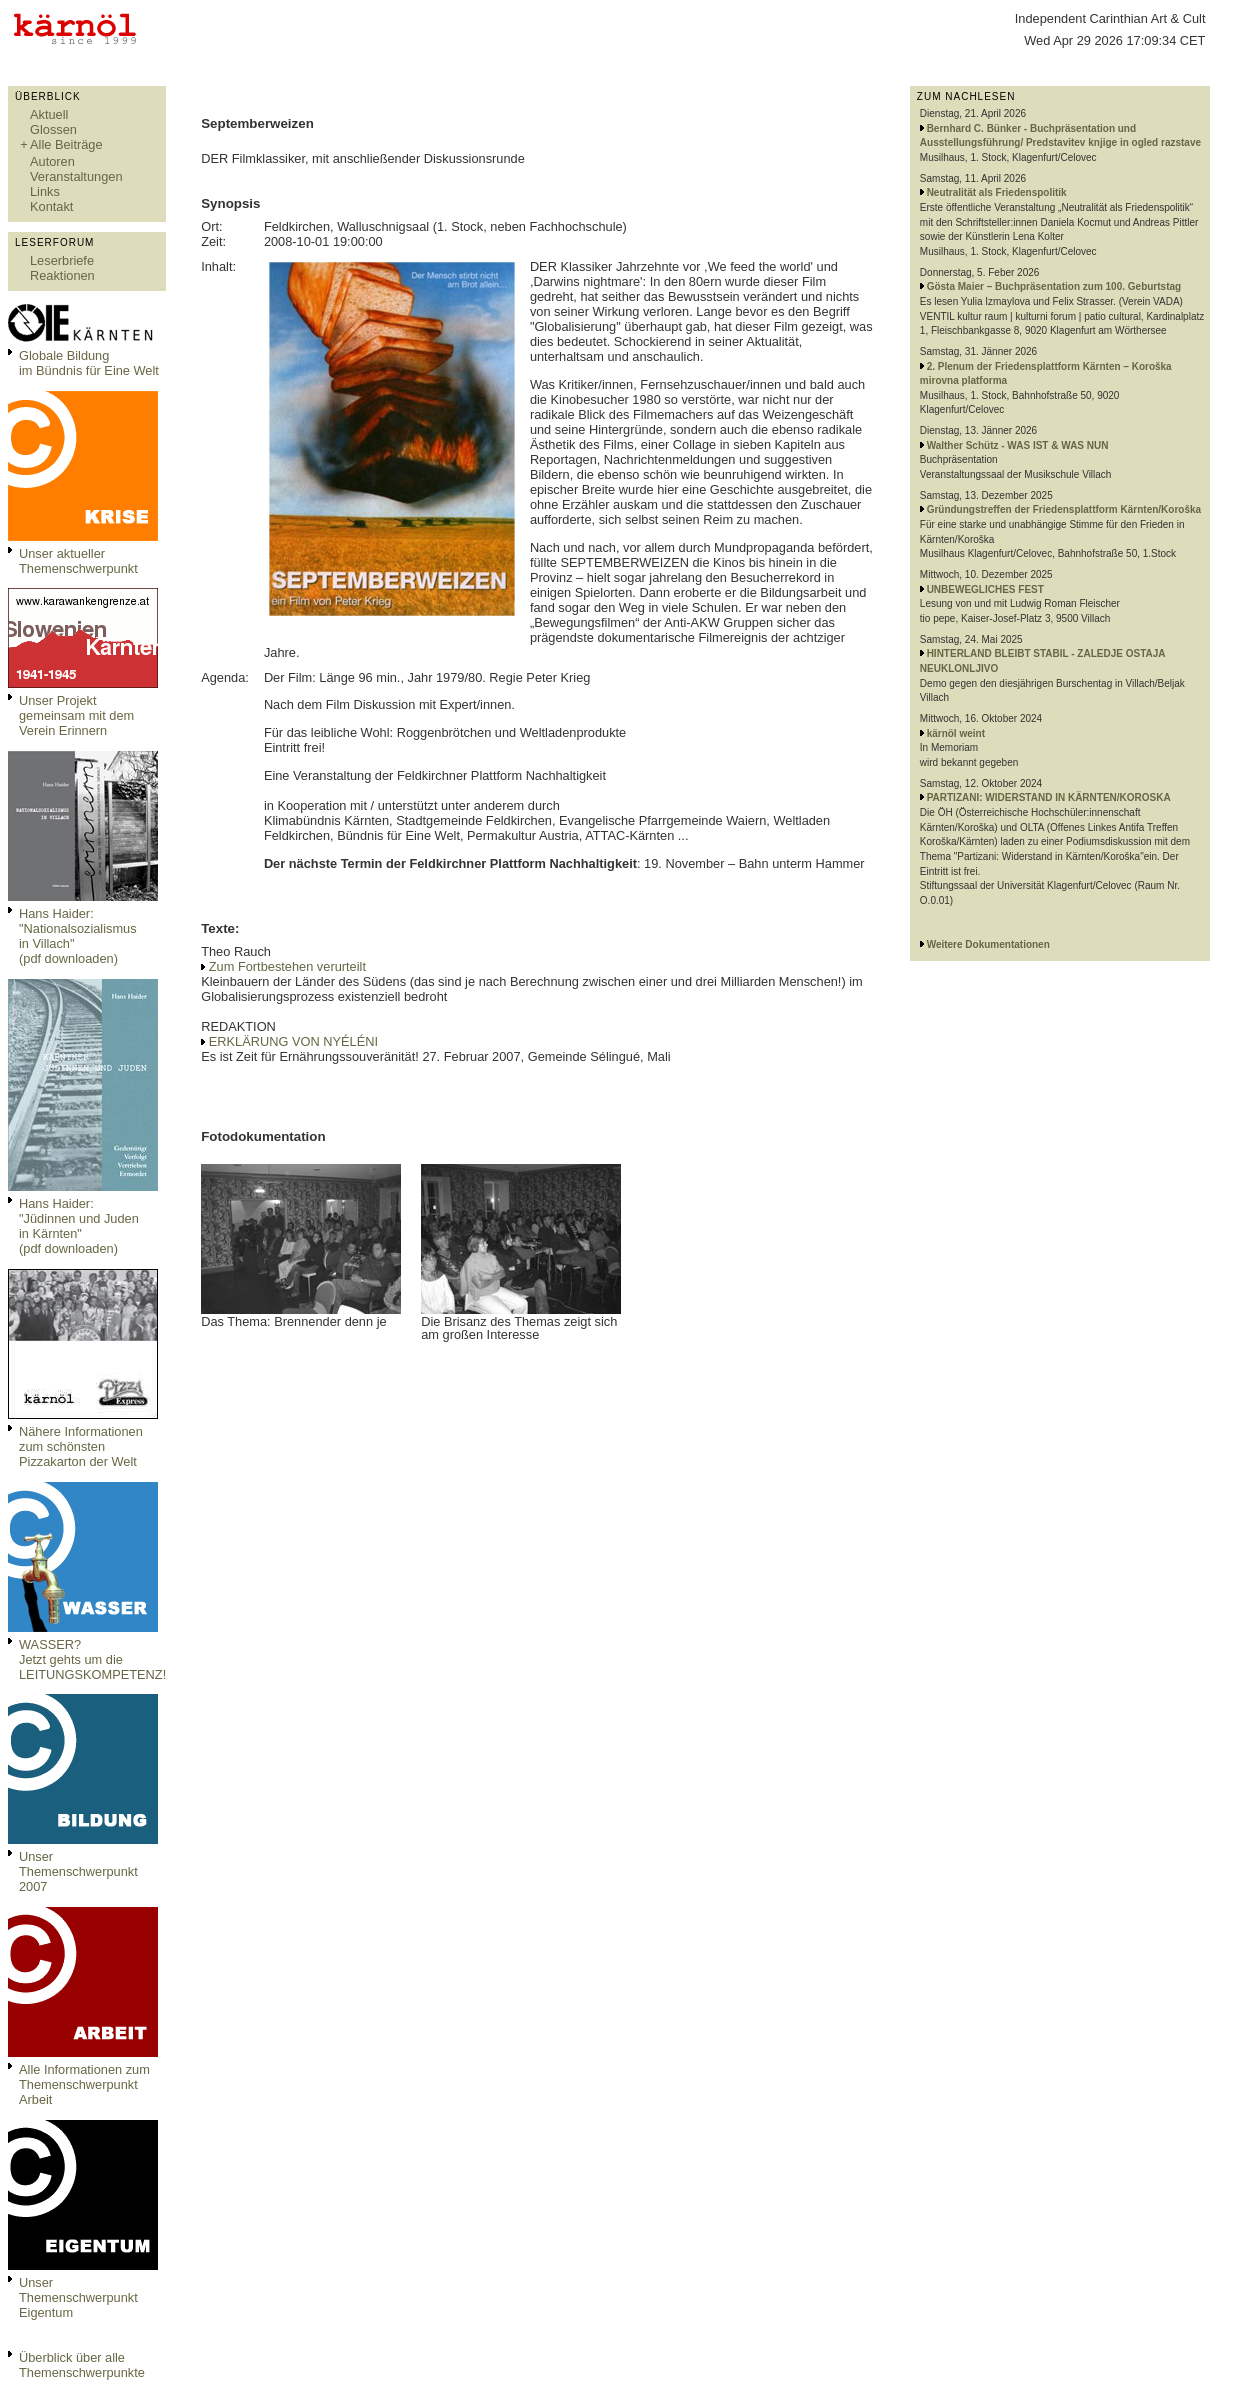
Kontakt (51, 206)
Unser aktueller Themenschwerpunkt (78, 561)
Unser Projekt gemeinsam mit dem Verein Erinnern (76, 715)
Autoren (52, 161)
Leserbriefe (62, 260)
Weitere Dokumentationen (988, 944)
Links (45, 191)
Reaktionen (62, 275)
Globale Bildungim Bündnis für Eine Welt (89, 363)
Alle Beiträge (66, 144)
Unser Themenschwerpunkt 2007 (78, 1871)
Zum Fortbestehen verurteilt (287, 966)
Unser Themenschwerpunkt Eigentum (78, 2297)
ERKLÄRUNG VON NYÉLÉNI (293, 1041)
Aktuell (49, 114)
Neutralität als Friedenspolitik (997, 192)
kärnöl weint (956, 733)
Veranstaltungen (76, 176)
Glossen (53, 129)
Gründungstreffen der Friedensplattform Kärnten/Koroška (1064, 509)
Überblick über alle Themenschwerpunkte (82, 2365)
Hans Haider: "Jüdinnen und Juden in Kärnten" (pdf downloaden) (79, 1226)
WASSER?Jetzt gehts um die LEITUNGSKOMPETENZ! (92, 1659)
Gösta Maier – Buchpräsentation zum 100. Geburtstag (1054, 286)
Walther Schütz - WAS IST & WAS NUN (1018, 445)
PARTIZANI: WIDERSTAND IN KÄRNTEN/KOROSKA (1049, 797)
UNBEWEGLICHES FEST (985, 589)
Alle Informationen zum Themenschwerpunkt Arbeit (84, 2084)
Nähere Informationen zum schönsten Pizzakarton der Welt (81, 1446)
